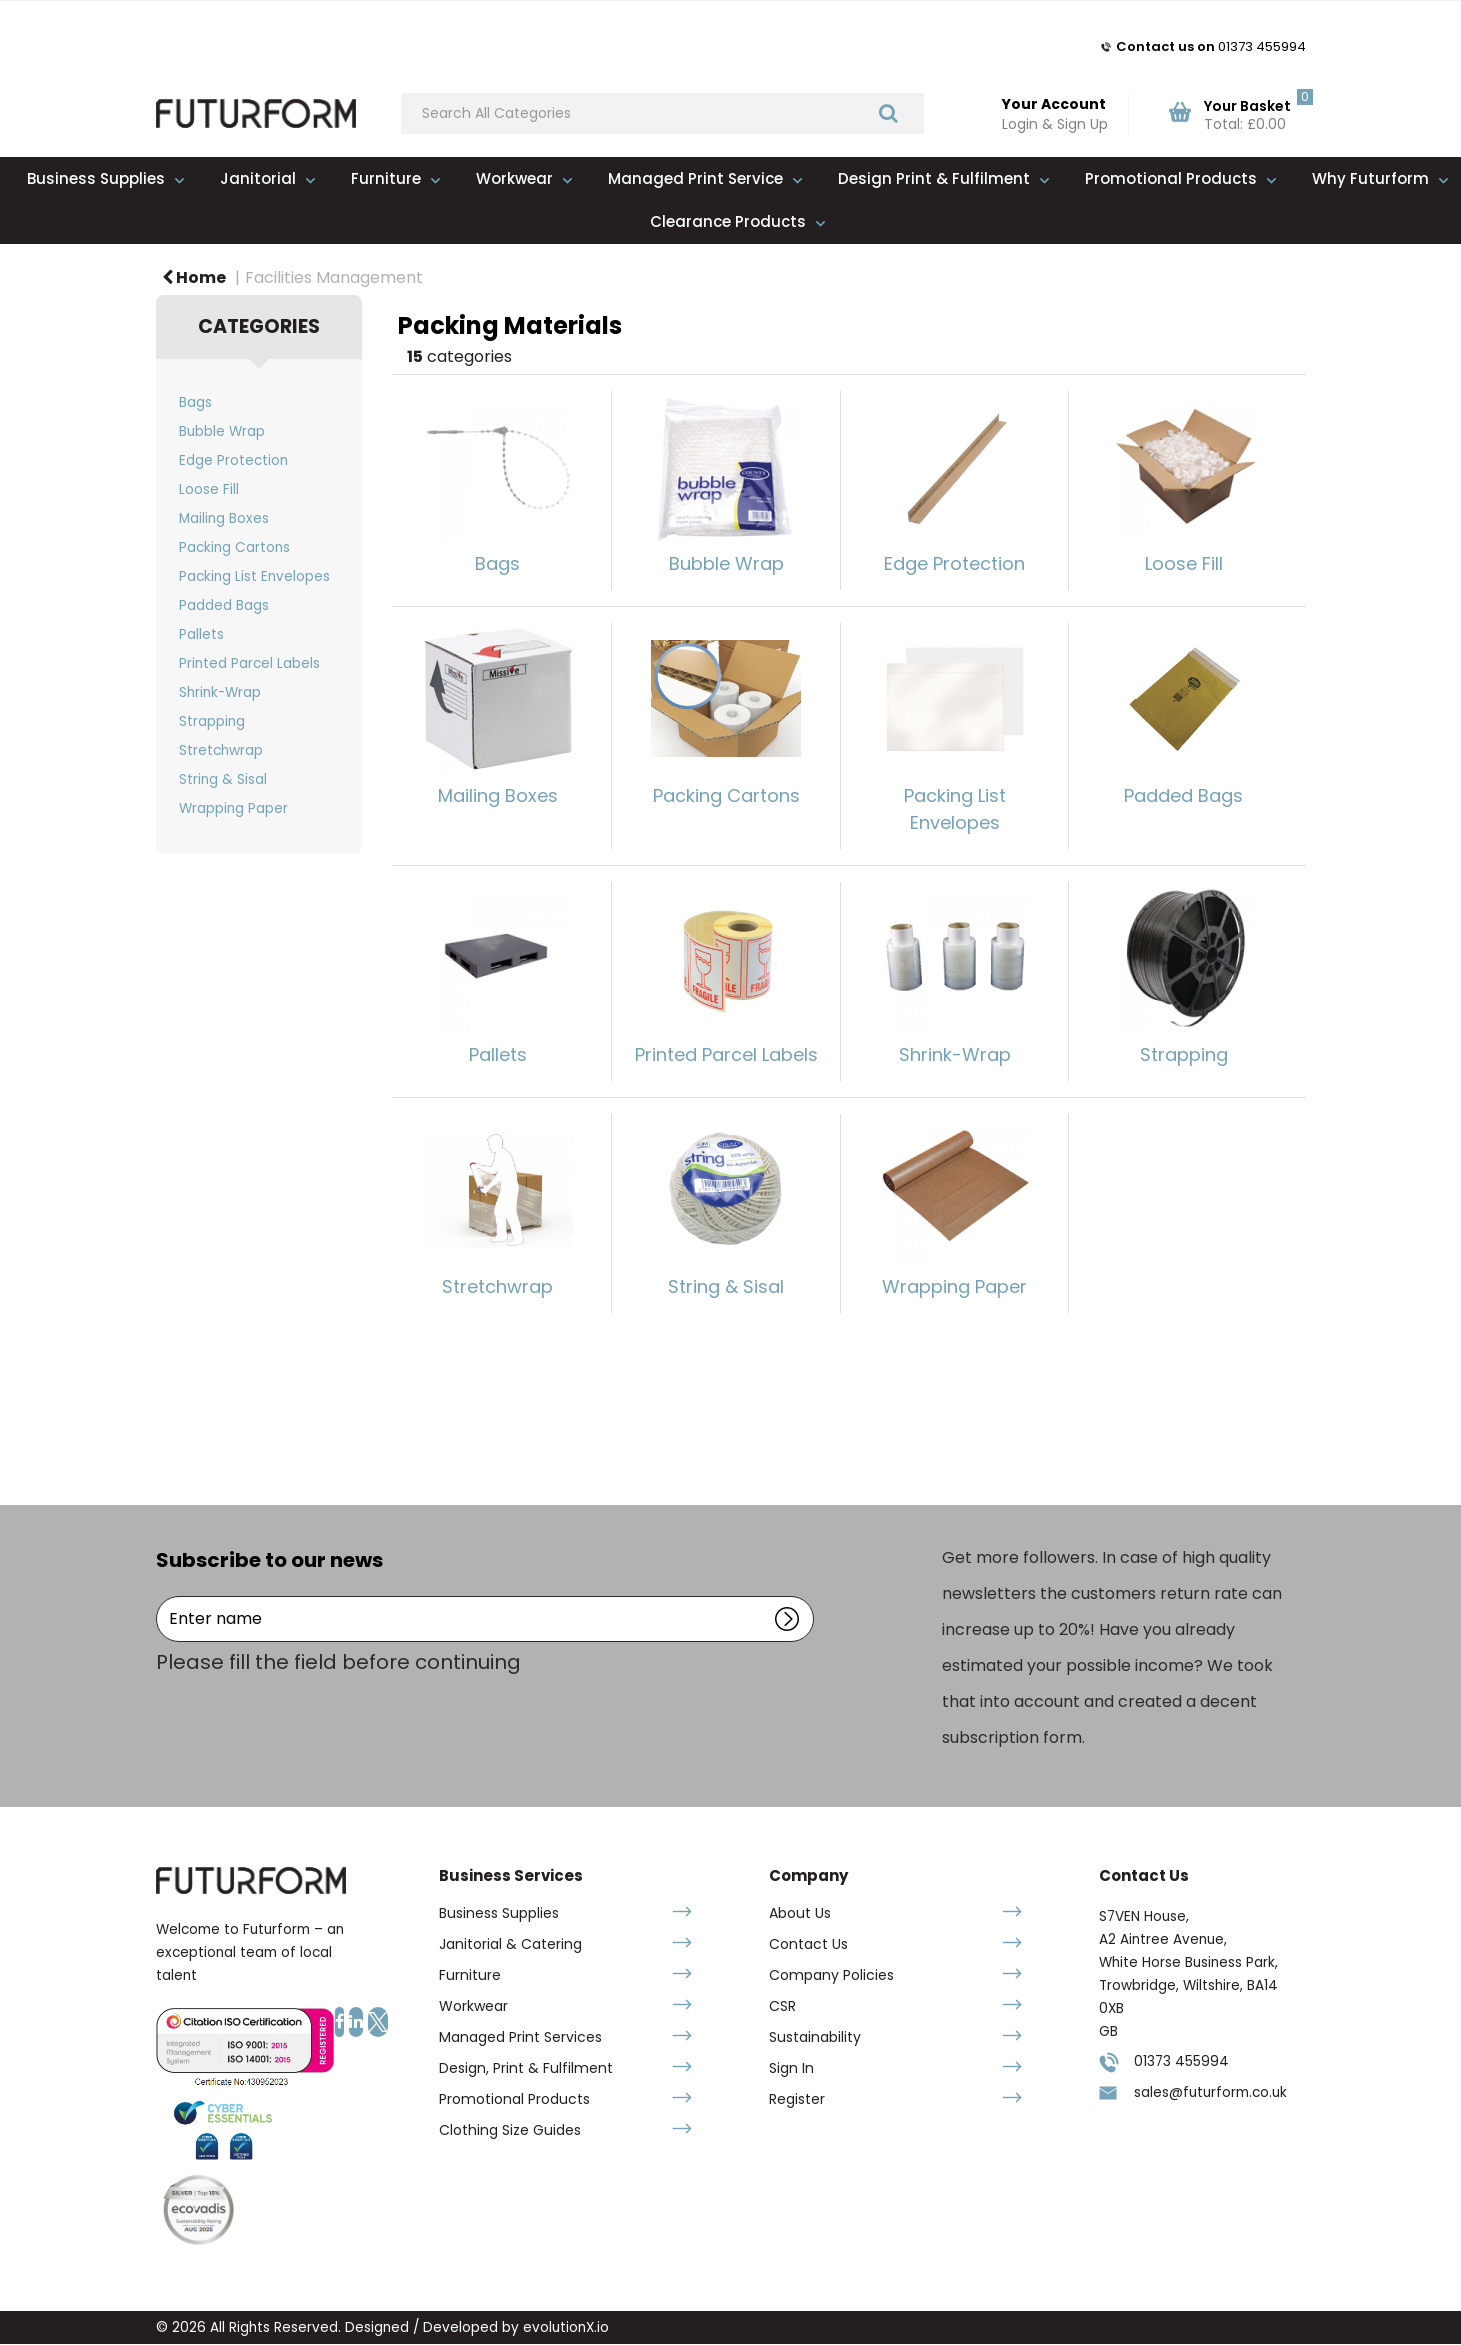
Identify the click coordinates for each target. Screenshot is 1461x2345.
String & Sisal (223, 779)
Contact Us (808, 1944)
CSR (782, 2006)
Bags (195, 402)
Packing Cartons (234, 547)
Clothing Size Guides (510, 2130)
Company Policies (831, 1975)
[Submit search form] (888, 112)
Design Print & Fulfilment (934, 178)
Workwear (514, 178)
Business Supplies (96, 178)
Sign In (791, 2068)
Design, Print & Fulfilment (526, 2068)
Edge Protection (233, 460)
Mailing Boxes (224, 518)
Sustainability (815, 2037)
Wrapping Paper (233, 808)
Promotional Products (1171, 178)
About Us (800, 1913)
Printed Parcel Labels (249, 663)
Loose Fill (209, 489)
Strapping (212, 721)
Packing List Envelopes (254, 576)
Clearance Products (728, 221)
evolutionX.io (566, 2327)
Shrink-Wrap (220, 692)
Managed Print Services (520, 2037)
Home (194, 277)
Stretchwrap (221, 750)
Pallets (201, 634)
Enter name (161, 1595)
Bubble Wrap (222, 431)
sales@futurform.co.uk (1210, 2092)
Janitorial (258, 178)
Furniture (386, 178)
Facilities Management (334, 277)
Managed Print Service (695, 178)
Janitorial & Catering (510, 1944)
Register (797, 2099)
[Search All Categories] (662, 113)
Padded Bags (224, 605)
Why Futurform (1370, 178)
